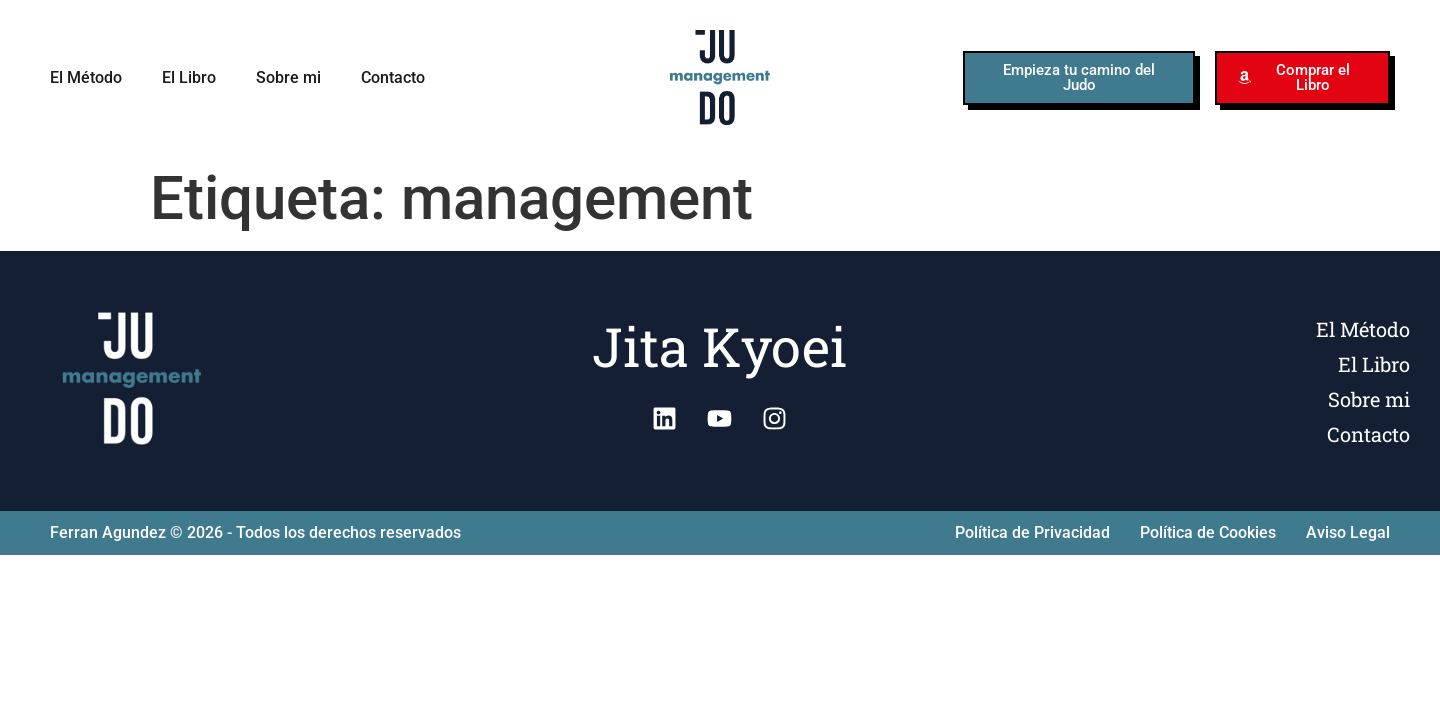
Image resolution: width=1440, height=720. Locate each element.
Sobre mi (288, 77)
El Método (86, 77)
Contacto (393, 77)
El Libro (189, 77)
